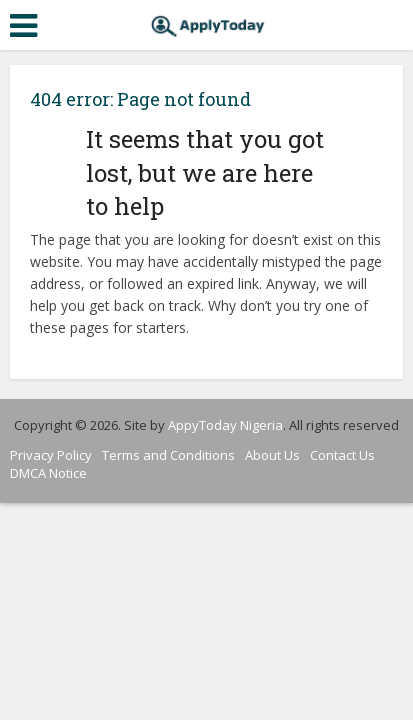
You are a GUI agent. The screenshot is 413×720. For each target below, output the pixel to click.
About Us (272, 455)
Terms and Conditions (168, 455)
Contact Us (342, 455)
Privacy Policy (51, 455)
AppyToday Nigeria (225, 425)
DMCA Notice (48, 473)
